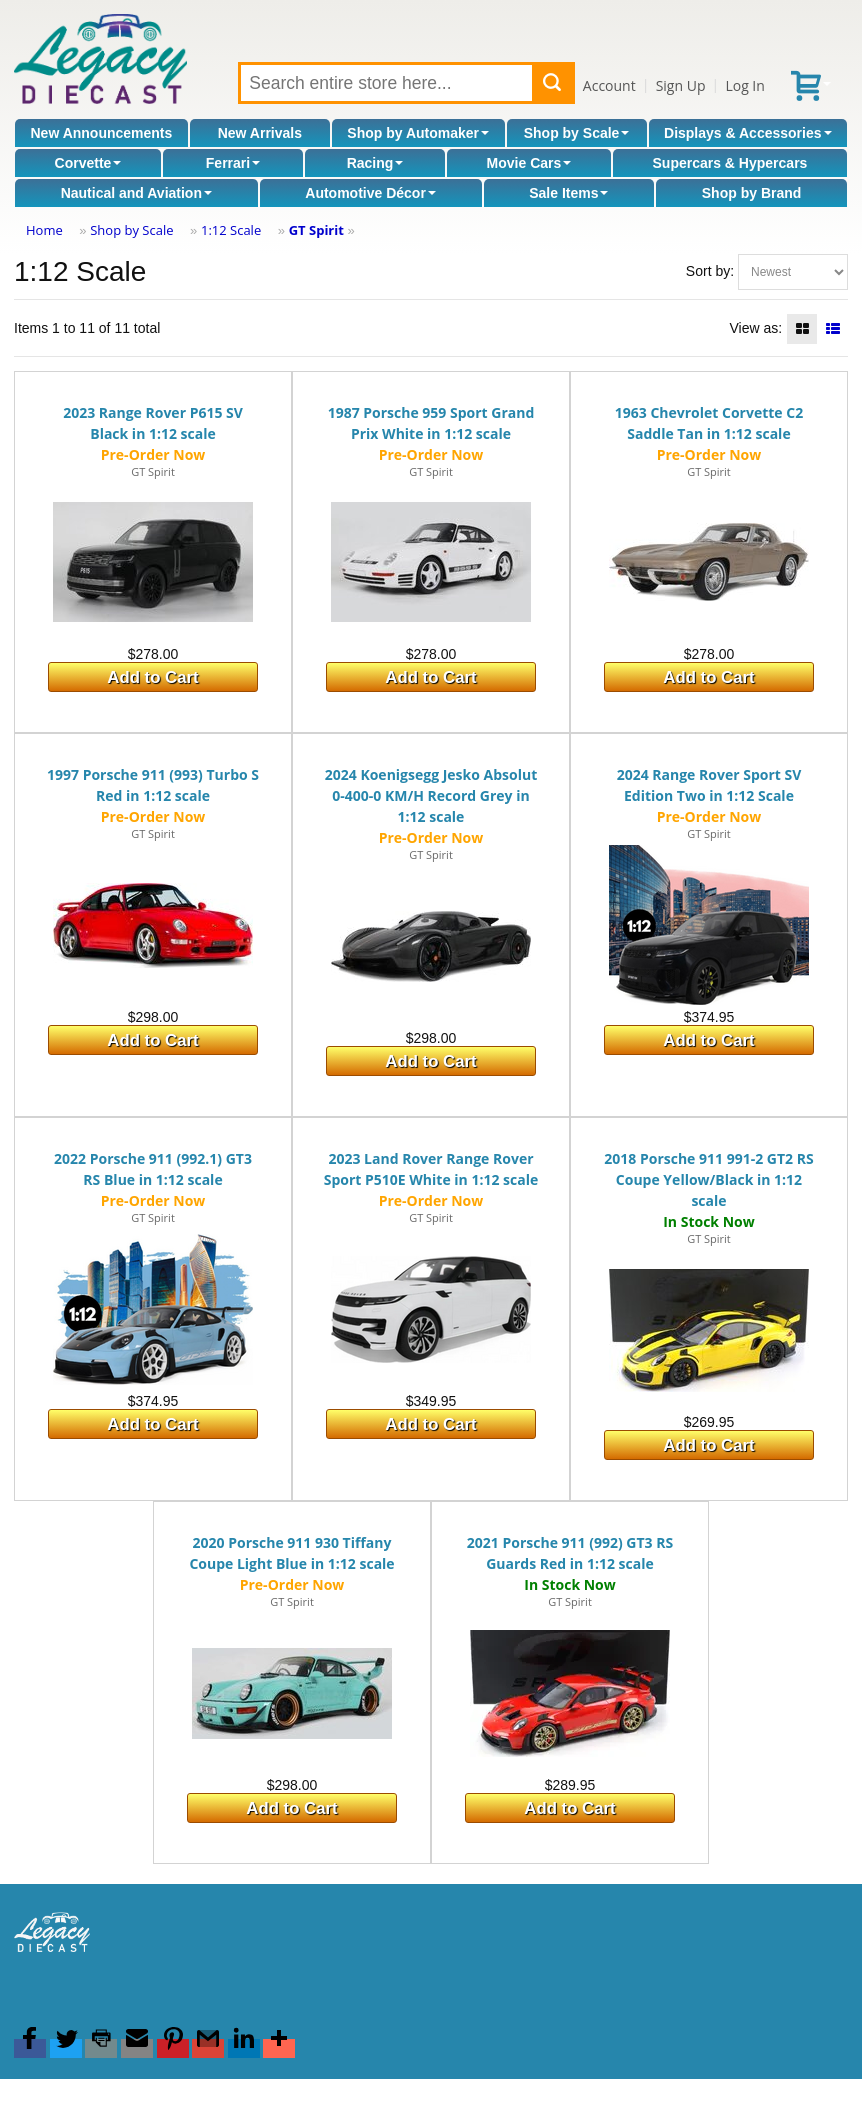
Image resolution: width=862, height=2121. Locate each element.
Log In (744, 85)
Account (609, 85)
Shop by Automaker (418, 133)
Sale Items (568, 193)
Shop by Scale (577, 133)
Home (44, 230)
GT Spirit (316, 230)
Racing (375, 163)
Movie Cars (529, 163)
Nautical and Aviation (136, 193)
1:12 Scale (231, 230)
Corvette (88, 163)
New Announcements (101, 133)
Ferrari (233, 163)
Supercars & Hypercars (730, 163)
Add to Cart (152, 677)
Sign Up (681, 85)
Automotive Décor (370, 193)
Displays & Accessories (747, 133)
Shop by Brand (752, 193)
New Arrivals (260, 133)
